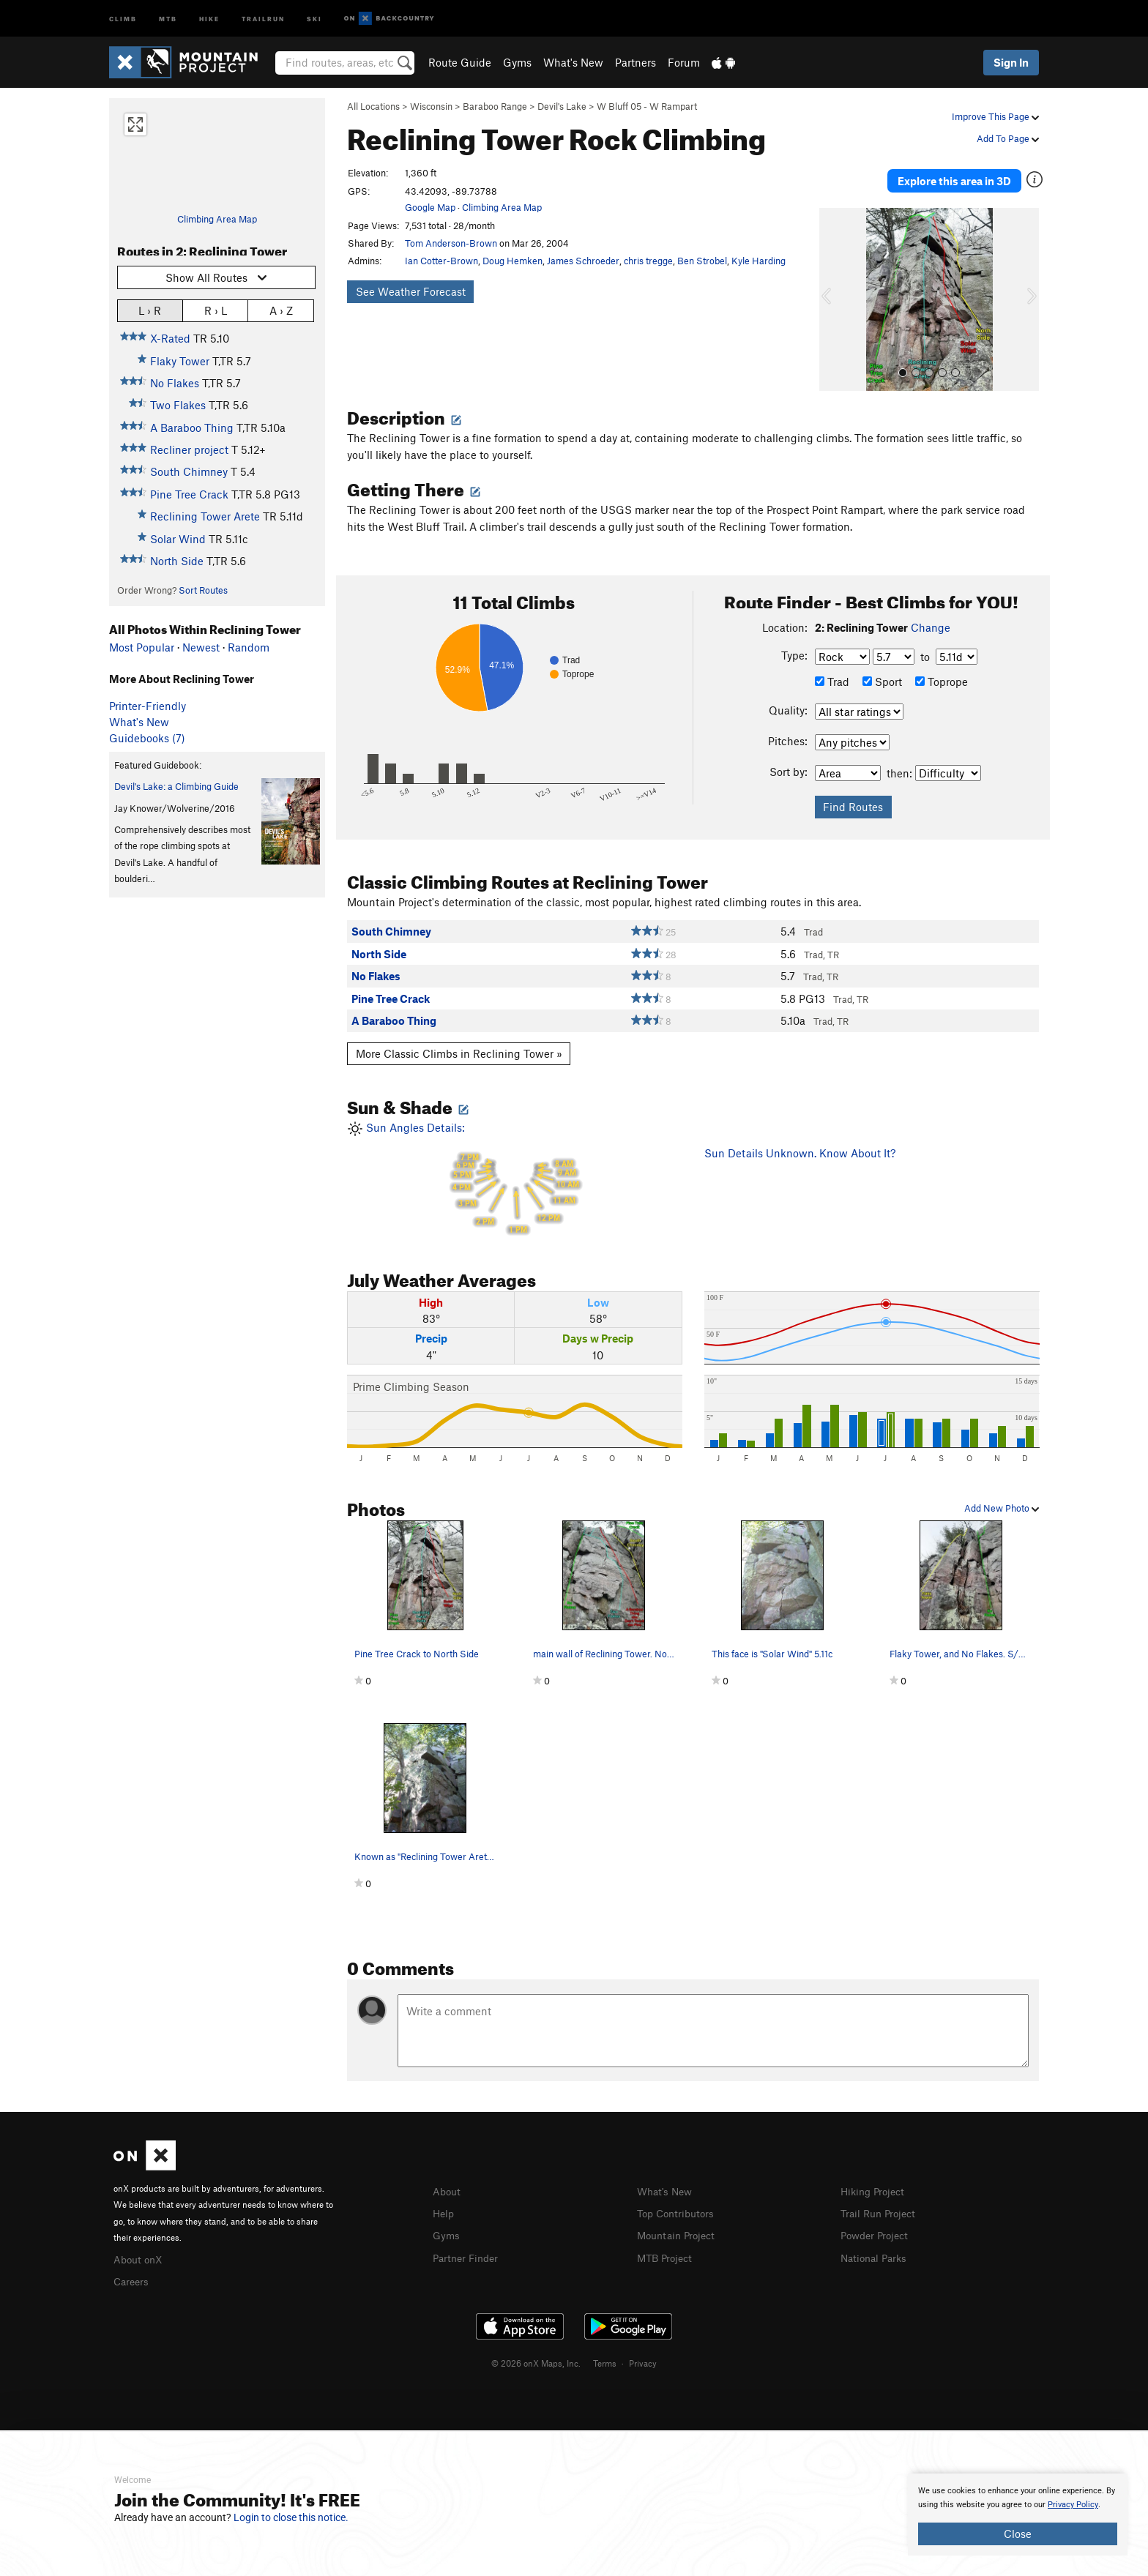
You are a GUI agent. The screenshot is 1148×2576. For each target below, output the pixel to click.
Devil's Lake (561, 106)
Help (444, 2198)
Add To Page (1008, 138)
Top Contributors (678, 2198)
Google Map (430, 207)
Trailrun (263, 18)
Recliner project (189, 449)
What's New (573, 62)
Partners (635, 62)
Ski (314, 18)
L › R (149, 310)
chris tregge (648, 260)
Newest (201, 647)
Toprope (941, 668)
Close (1018, 2533)
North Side (177, 560)
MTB (168, 18)
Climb (123, 18)
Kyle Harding (758, 260)
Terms (604, 2347)
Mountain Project (679, 2220)
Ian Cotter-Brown (441, 260)
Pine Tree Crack (189, 494)
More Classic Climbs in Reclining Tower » (459, 1039)
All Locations (373, 106)
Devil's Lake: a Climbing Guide (176, 786)
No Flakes (174, 382)
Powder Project (877, 2220)
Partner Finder (468, 2241)
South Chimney (189, 471)
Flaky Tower (179, 360)
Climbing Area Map (217, 219)
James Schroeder (583, 260)
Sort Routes (203, 590)
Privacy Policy (1073, 2504)
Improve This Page (995, 116)
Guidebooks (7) (147, 737)
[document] (1017, 2514)
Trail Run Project (881, 2198)
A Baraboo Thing (192, 427)
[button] (834, 286)
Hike (209, 18)
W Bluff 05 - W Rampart (647, 106)
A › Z (281, 310)
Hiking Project (875, 2177)
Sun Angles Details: (514, 1166)
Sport (882, 668)
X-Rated (170, 338)
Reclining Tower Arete (205, 516)
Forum (684, 62)
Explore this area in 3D (971, 174)
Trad (832, 668)
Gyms (517, 62)
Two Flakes (178, 404)
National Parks (876, 2241)
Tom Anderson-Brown (451, 243)
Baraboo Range (495, 106)
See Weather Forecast (411, 291)
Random (248, 647)
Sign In (1011, 62)
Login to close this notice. (291, 2517)
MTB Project (667, 2241)
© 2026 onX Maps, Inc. (536, 2347)
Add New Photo (1001, 1494)
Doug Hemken (512, 260)
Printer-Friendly (147, 705)
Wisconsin (431, 106)
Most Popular (141, 647)
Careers (132, 2265)
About (448, 2177)
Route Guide (459, 62)
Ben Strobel (702, 260)
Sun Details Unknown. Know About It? (799, 1139)
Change (930, 614)
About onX (139, 2244)
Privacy (643, 2347)
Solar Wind (178, 538)
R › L (215, 310)
